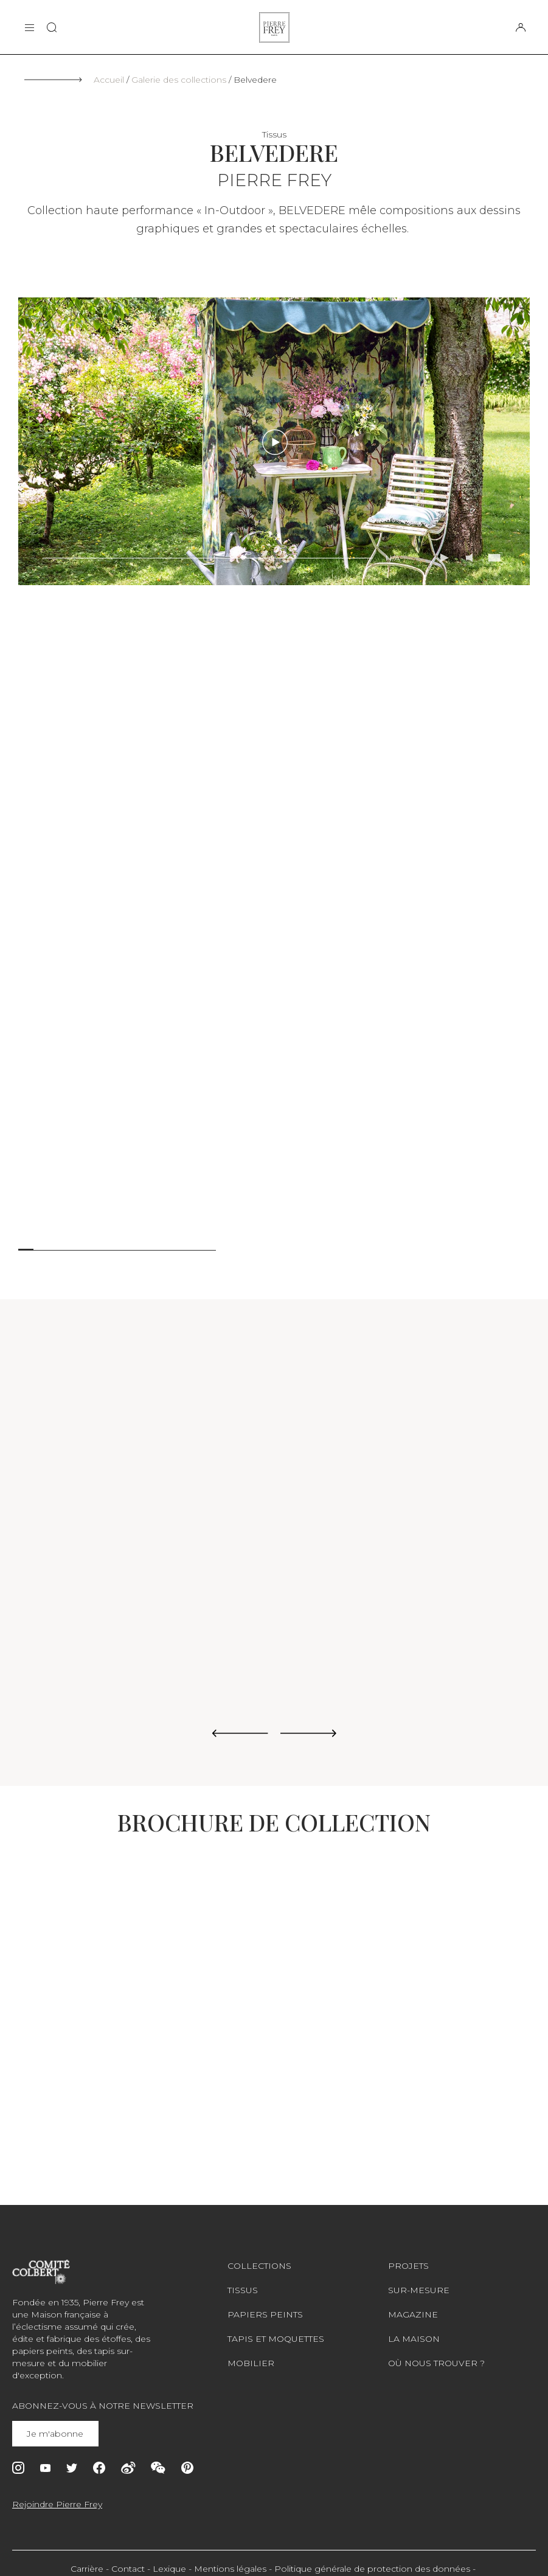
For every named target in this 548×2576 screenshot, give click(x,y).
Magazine (413, 2314)
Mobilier (250, 2363)
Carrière (87, 2568)
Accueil (109, 79)
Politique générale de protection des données (372, 2568)
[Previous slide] (240, 1734)
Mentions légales (230, 2568)
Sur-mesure (418, 2290)
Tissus (242, 2290)
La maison (414, 2338)
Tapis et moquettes (275, 2338)
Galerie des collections (178, 79)
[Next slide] (308, 1734)
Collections (259, 2265)
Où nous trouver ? (436, 2363)
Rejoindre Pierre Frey (57, 2504)
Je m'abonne (56, 2433)
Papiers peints (265, 2314)
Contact (128, 2568)
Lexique (169, 2568)
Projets (408, 2265)
